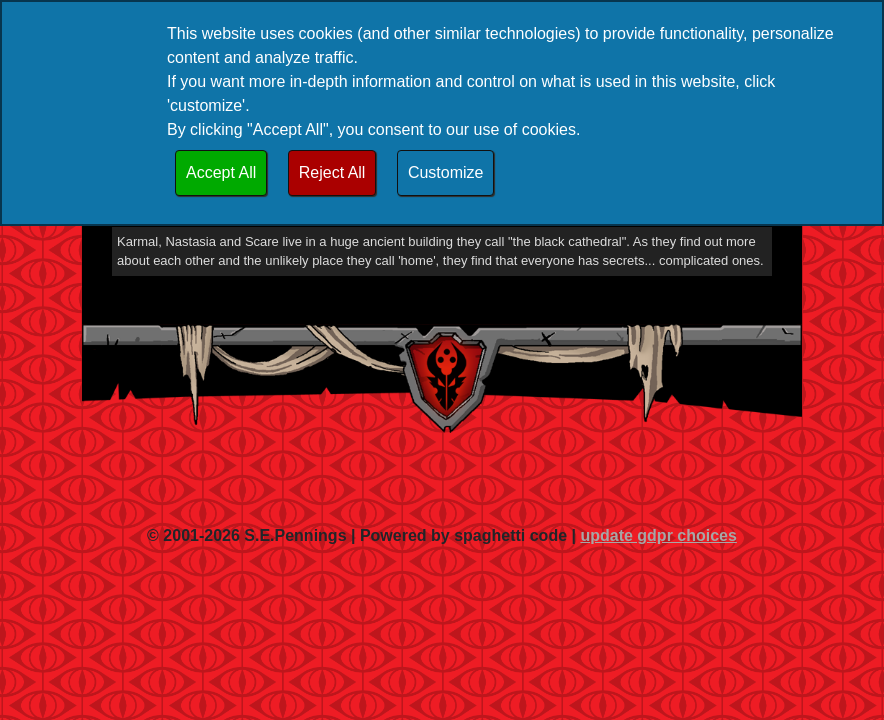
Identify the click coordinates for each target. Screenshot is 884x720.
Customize (446, 172)
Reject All (332, 172)
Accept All (221, 172)
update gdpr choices (658, 535)
